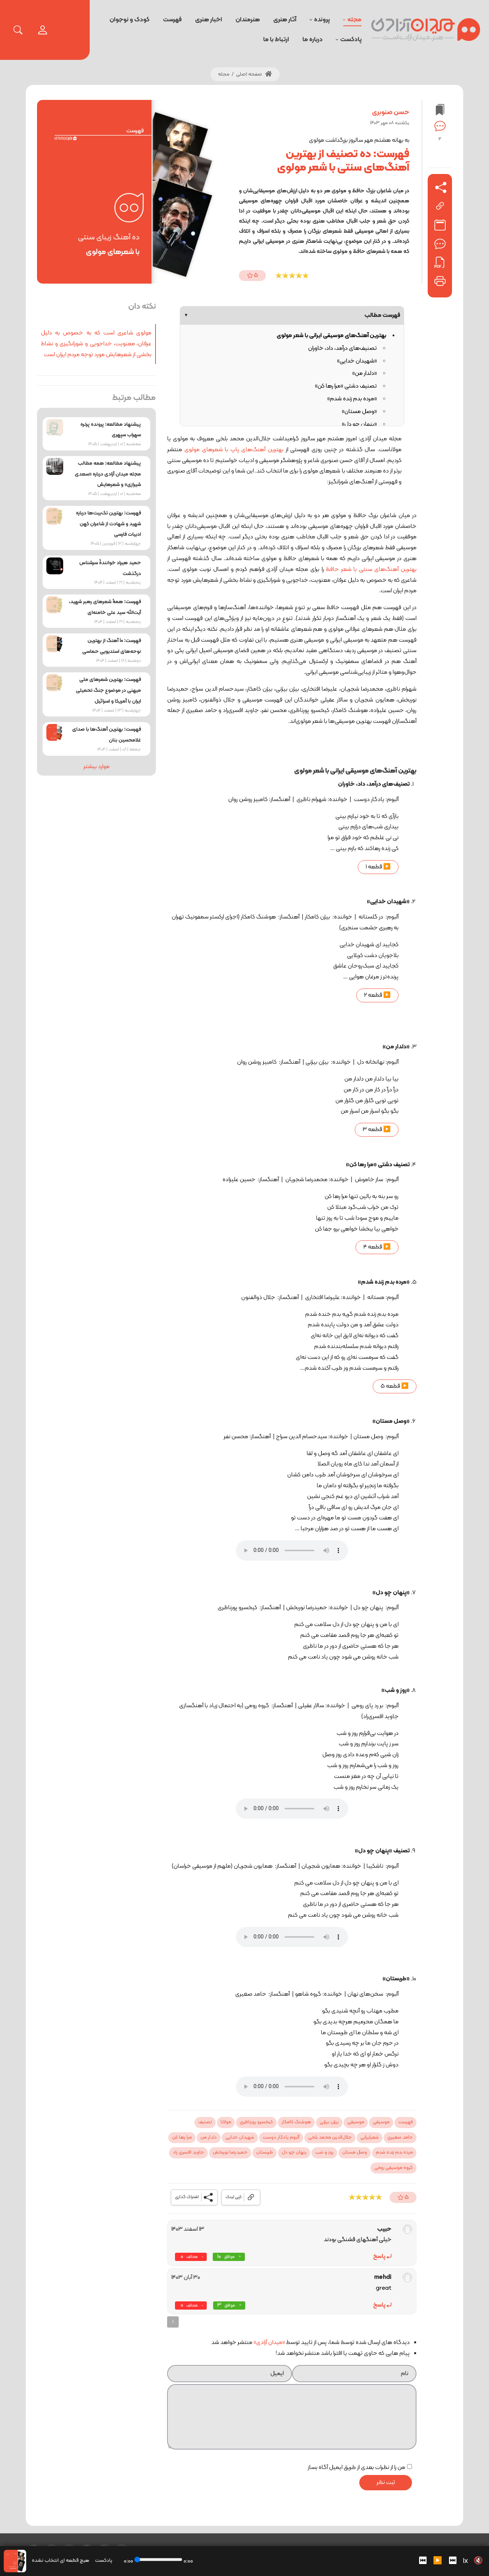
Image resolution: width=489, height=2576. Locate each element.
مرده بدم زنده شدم (394, 2152)
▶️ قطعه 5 (395, 1386)
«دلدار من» (364, 373)
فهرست (405, 2122)
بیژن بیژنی (329, 2122)
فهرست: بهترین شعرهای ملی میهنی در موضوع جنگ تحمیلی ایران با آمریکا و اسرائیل (108, 690)
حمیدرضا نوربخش (230, 2152)
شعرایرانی (369, 2137)
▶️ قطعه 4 (377, 1247)
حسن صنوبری (390, 112)
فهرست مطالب (292, 315)
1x (465, 2561)
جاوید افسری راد (188, 2152)
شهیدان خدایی (239, 2137)
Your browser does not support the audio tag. (292, 1550)
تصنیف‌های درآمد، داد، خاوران (342, 348)
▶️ (437, 2561)
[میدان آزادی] (425, 29)
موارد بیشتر (96, 766)
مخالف (192, 2256)
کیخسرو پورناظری (256, 2122)
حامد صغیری (400, 2137)
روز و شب (324, 2152)
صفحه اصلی (254, 74)
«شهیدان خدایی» (357, 361)
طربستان (264, 2152)
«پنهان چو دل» (359, 424)
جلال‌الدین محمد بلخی (330, 2137)
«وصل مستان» (359, 411)
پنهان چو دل (294, 2152)
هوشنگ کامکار (296, 2122)
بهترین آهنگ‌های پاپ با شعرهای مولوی (233, 449)
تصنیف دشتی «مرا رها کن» (346, 386)
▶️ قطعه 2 (377, 995)
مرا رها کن (182, 2137)
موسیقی (381, 2122)
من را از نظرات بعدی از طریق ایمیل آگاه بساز (356, 2467)
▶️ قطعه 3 (377, 1129)
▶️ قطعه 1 (378, 866)
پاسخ (379, 2256)
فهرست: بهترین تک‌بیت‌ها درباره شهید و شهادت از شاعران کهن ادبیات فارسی (108, 524)
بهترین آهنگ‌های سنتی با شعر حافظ (370, 569)
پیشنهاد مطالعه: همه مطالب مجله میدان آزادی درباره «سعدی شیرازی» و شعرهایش (108, 474)
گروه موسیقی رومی (393, 2168)
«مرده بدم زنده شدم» (352, 398)
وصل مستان (354, 2152)
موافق (229, 2256)
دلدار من (208, 2137)
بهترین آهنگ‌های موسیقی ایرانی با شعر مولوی (331, 335)
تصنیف (205, 2122)
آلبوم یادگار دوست (281, 2137)
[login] (43, 30)
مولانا (226, 2122)
